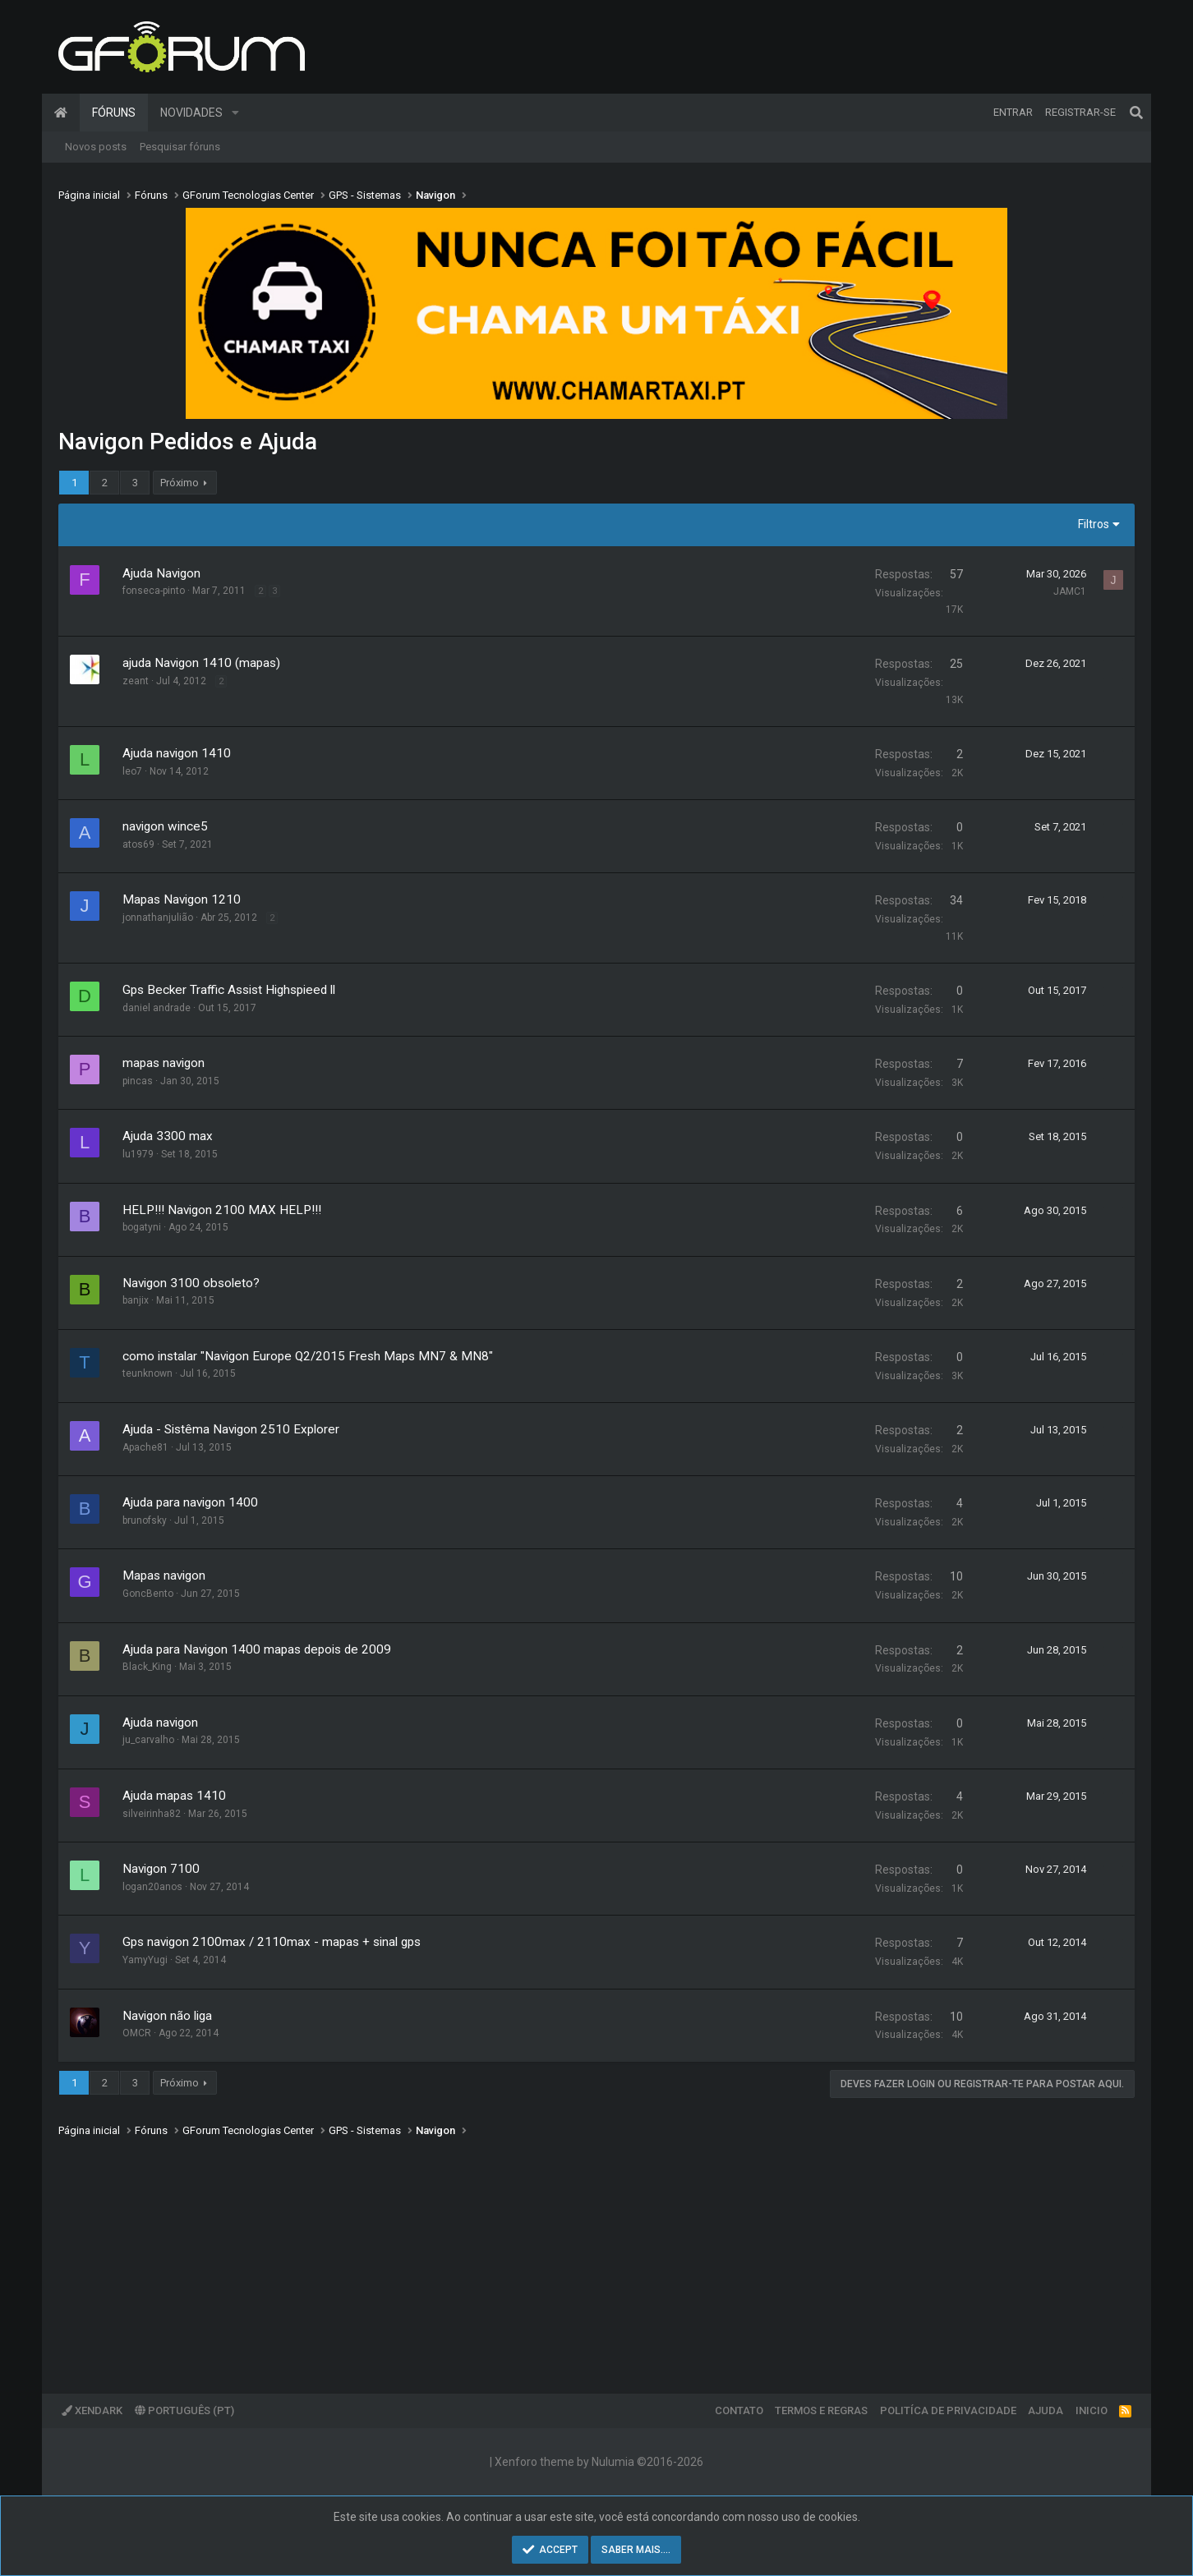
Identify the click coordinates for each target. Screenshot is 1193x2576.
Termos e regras (821, 2410)
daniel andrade (156, 1008)
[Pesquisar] (1136, 112)
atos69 (138, 844)
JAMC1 (1069, 591)
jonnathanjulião (157, 917)
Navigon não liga (167, 2015)
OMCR (136, 2033)
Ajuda (1045, 2410)
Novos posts (96, 146)
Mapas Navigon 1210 (181, 899)
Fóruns (114, 112)
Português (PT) (184, 2410)
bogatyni (141, 1227)
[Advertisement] (551, 2254)
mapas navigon (163, 1063)
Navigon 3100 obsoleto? (191, 1283)
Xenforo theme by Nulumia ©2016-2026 (599, 2461)
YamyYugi (145, 1960)
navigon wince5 (165, 826)
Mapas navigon (163, 1575)
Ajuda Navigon (161, 573)
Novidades (191, 112)
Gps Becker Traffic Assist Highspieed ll (228, 989)
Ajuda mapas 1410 (174, 1795)
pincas (137, 1081)
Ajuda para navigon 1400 (190, 1502)
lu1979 (138, 1154)
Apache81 (145, 1447)
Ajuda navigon (160, 1722)
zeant (135, 681)
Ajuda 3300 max (167, 1136)
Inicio (1092, 2410)
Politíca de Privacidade (948, 2410)
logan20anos (152, 1887)
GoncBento (147, 1593)
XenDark (92, 2410)
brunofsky (144, 1520)
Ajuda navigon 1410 (176, 753)
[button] (235, 112)
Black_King (147, 1666)
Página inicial (61, 112)
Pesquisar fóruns (180, 146)
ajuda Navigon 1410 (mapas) (201, 663)
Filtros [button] (1093, 524)
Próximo (179, 482)
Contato (739, 2410)
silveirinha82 (151, 1813)
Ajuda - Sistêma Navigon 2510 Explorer (230, 1429)
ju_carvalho (148, 1740)
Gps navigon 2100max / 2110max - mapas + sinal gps (271, 1941)
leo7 (132, 771)
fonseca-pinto (153, 590)
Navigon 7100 (161, 1868)
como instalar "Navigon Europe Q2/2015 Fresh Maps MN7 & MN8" (307, 1356)
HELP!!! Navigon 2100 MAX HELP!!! (221, 1210)
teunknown (147, 1373)
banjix (135, 1300)
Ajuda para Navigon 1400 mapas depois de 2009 (256, 1649)
